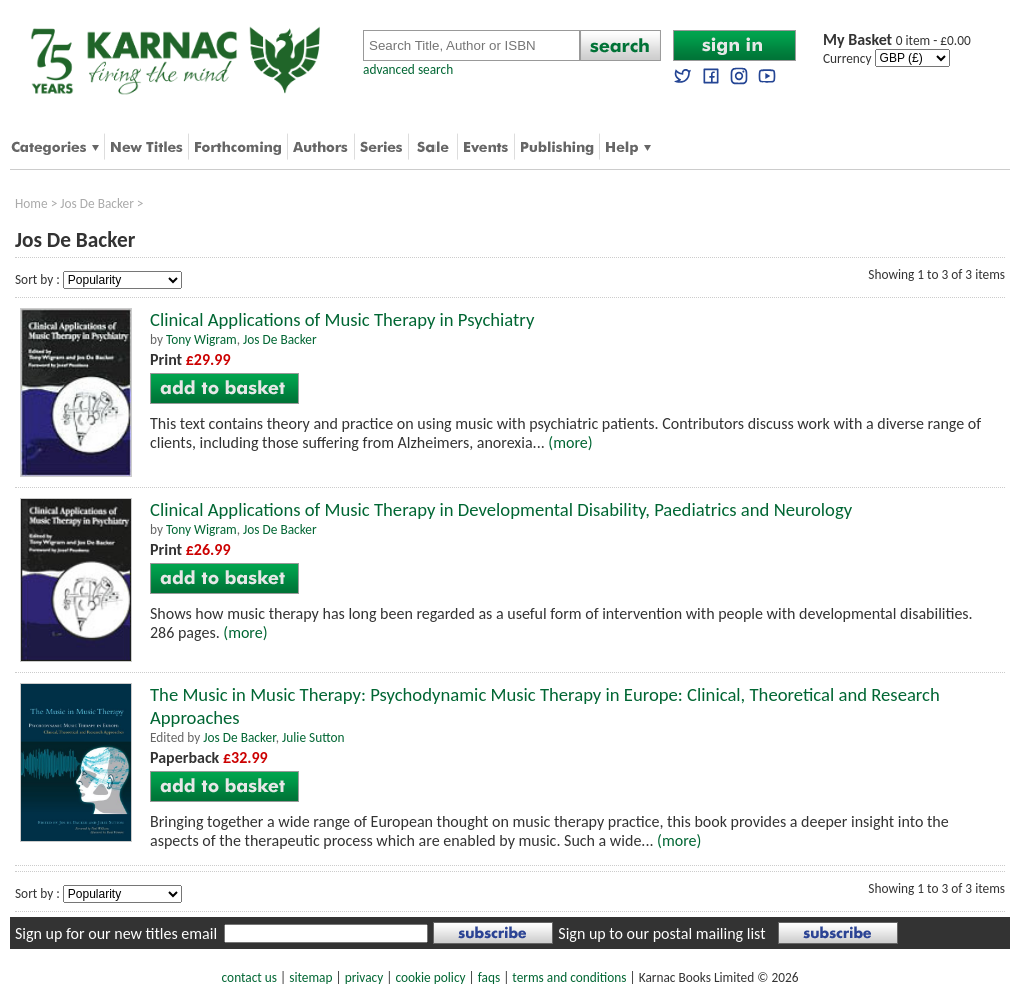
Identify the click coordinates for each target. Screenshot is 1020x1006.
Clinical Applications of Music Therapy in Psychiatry (342, 319)
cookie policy (430, 977)
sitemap (310, 977)
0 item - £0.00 (897, 40)
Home (31, 203)
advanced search (408, 69)
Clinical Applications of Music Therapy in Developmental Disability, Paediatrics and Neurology (501, 509)
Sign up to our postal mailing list (661, 933)
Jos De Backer (97, 203)
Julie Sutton (313, 737)
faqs (489, 977)
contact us (249, 977)
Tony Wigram (201, 339)
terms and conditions (569, 977)
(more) (570, 442)
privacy (364, 977)
